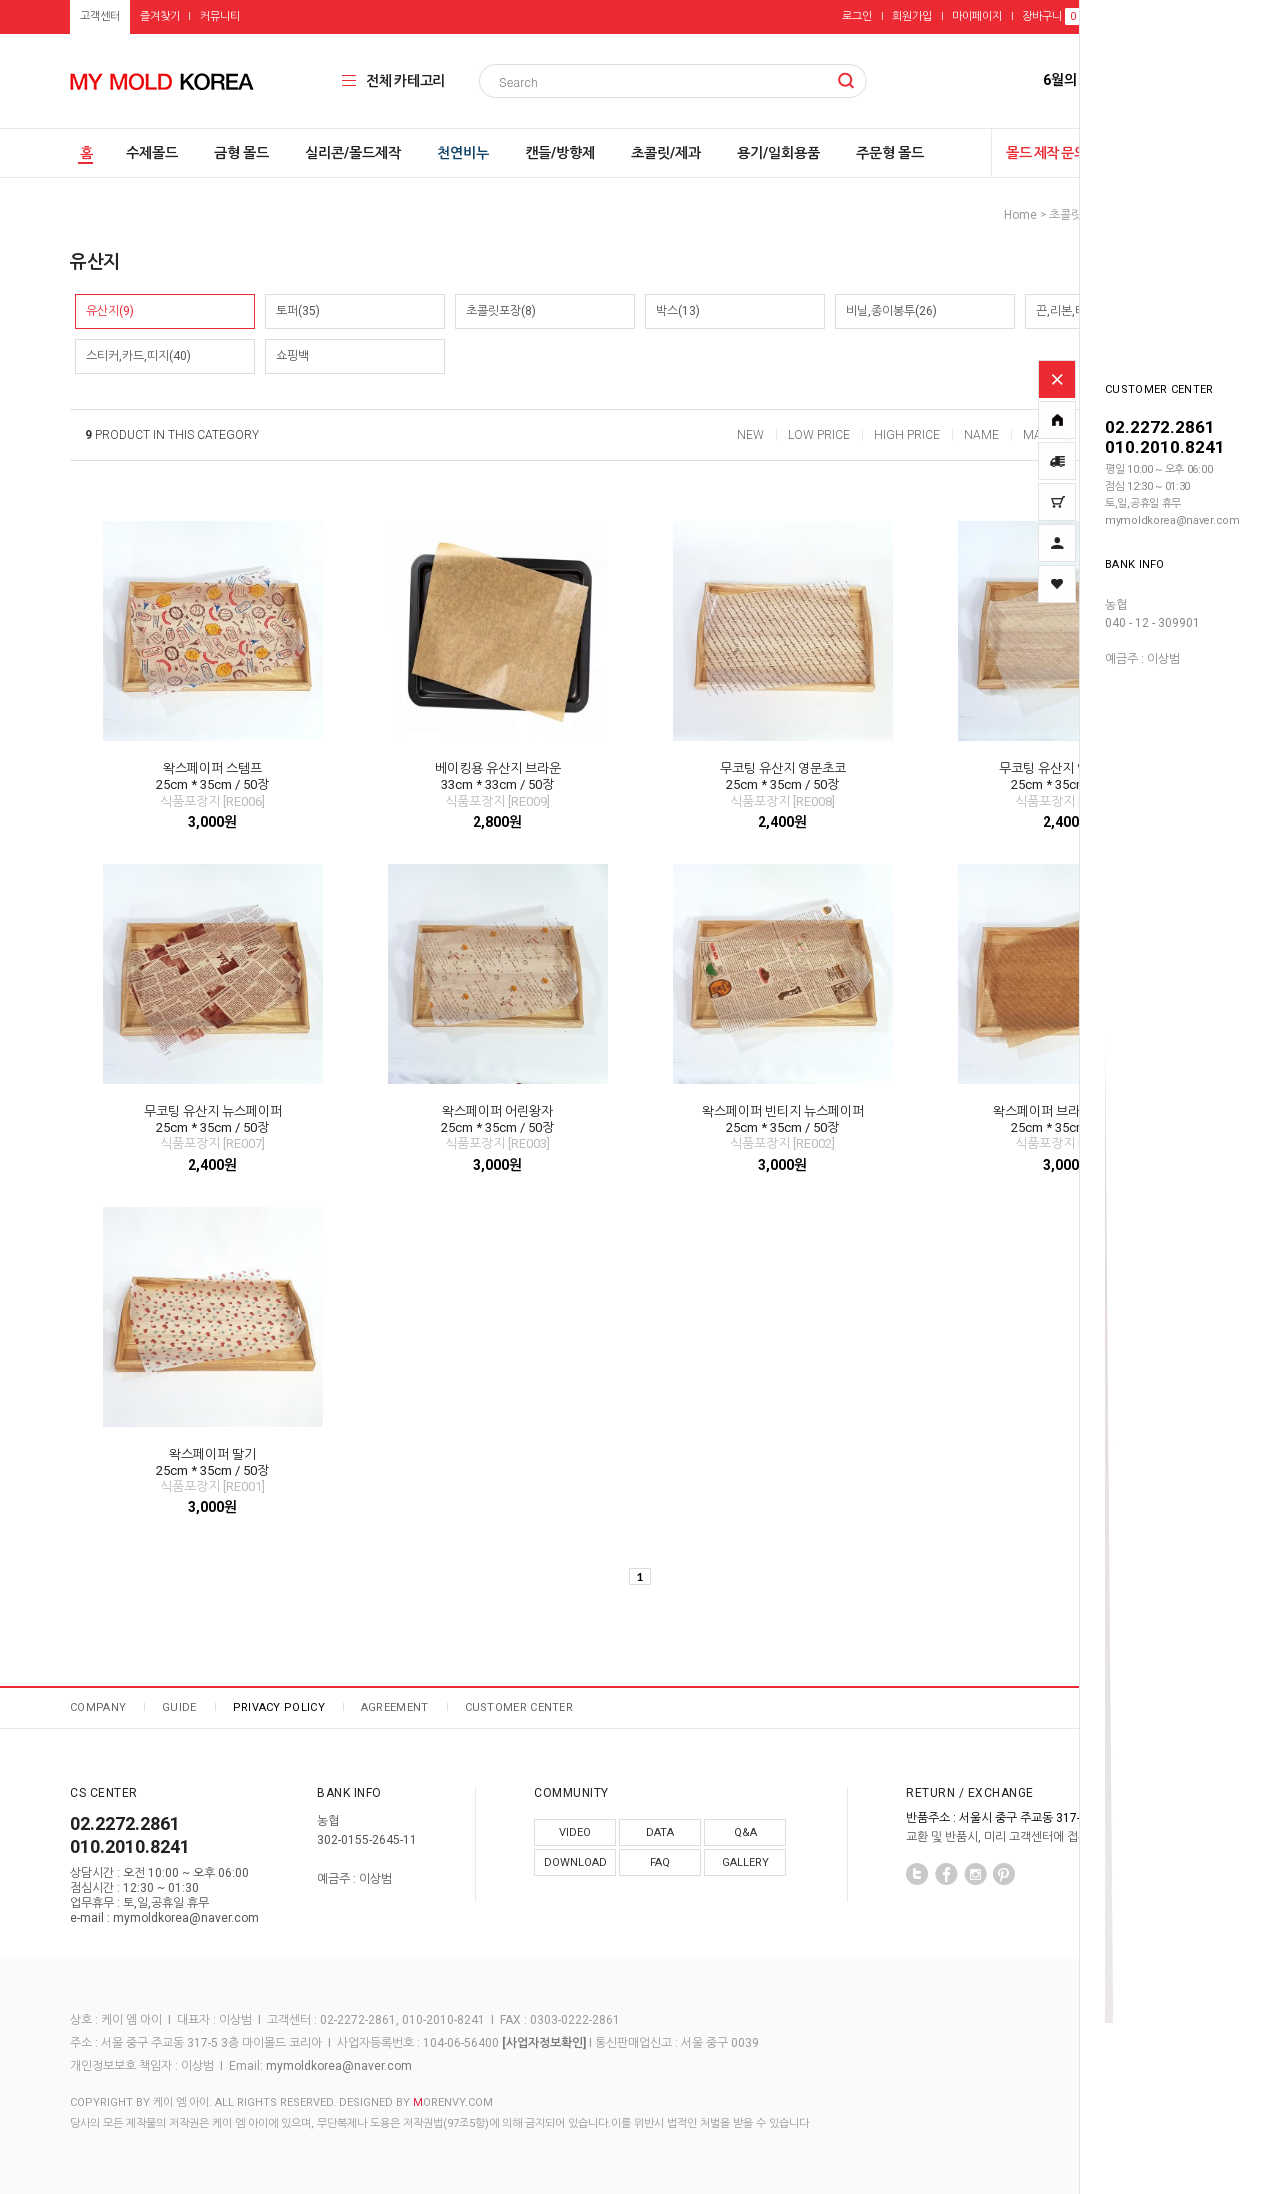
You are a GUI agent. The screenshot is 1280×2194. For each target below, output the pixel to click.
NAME (981, 435)
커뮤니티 (220, 16)
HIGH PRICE (907, 435)
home (1020, 215)
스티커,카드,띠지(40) (138, 356)
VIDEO (575, 1832)
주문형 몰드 (890, 153)
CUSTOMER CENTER (519, 1707)
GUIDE (179, 1707)
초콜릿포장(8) (501, 311)
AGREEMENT (395, 1707)
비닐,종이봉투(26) (891, 311)
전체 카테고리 (405, 81)
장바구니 (1051, 16)
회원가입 (912, 16)
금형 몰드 (241, 153)
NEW (750, 435)
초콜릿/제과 (666, 153)
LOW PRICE (819, 435)
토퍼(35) (298, 311)
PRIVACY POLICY (279, 1707)
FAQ (660, 1862)
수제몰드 (152, 153)
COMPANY (98, 1707)
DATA (660, 1832)
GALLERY (745, 1862)
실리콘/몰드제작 (353, 153)
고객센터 (100, 16)
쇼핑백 (292, 356)
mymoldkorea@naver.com (339, 2066)
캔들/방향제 (560, 153)
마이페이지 (977, 16)
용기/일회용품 (778, 153)
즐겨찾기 (160, 16)
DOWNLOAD (575, 1862)
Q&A (745, 1832)
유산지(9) (110, 311)
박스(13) (678, 311)
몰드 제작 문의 (1046, 153)
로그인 (857, 16)
